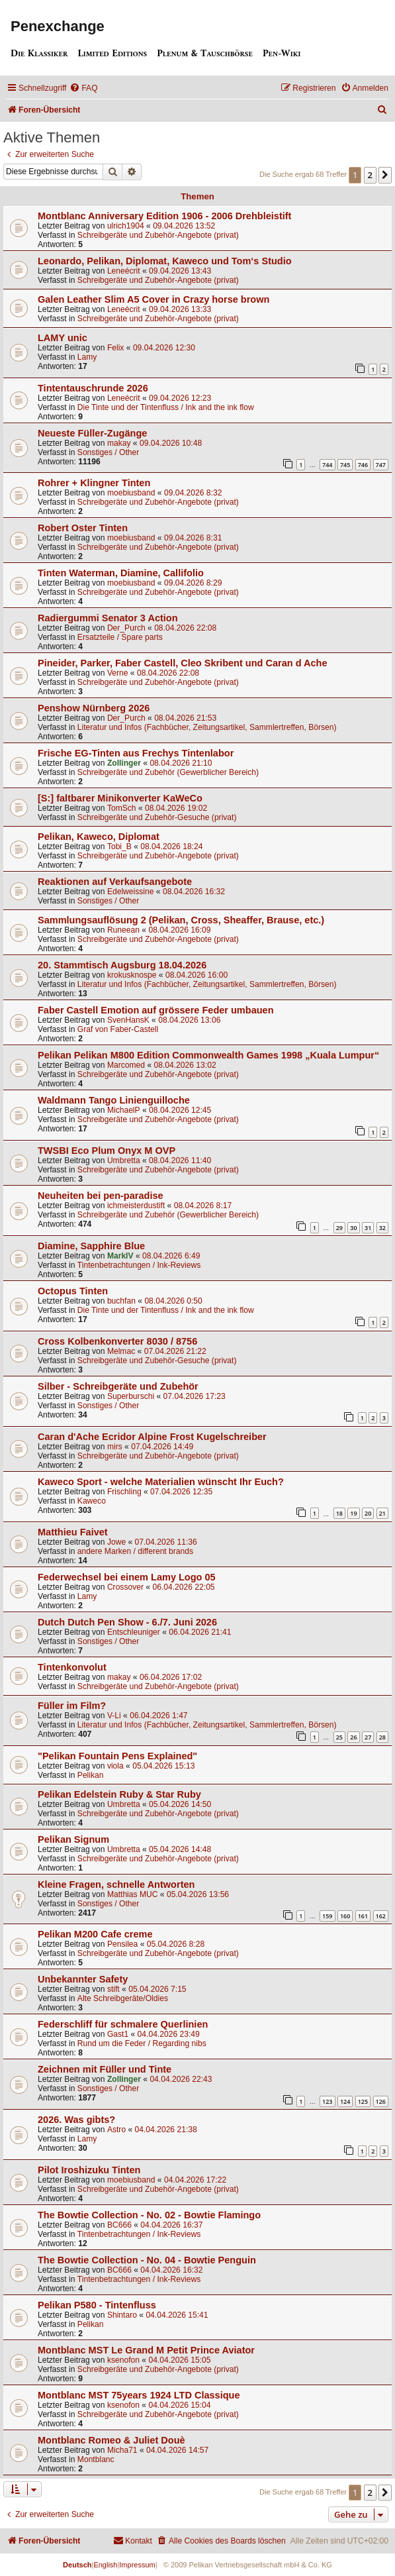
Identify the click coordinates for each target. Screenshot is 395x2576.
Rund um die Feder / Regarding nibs (141, 2043)
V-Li (114, 1715)
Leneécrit (123, 271)
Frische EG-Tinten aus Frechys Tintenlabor (136, 753)
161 (363, 1916)
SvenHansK (128, 1020)
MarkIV (120, 1256)
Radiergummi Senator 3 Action (108, 618)
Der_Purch (126, 628)
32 (382, 1227)
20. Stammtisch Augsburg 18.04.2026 (122, 965)
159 (327, 1916)
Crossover (125, 1587)
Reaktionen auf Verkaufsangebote (115, 881)
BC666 (119, 2225)
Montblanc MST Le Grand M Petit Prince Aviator (146, 2350)
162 (381, 1916)
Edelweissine (130, 891)
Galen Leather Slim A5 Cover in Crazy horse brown (153, 299)
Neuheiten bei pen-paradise (100, 1195)
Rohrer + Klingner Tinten (94, 483)
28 (382, 1737)
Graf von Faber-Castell (117, 1029)
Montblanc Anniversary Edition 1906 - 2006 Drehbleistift (164, 216)
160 (345, 1916)
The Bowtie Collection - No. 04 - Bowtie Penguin (147, 2260)
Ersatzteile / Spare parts (120, 637)
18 (339, 1513)
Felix (115, 347)
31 (368, 1227)
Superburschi (130, 1396)
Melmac (121, 1351)
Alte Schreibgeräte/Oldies (122, 1998)
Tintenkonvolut (72, 1667)
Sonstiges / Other (108, 452)
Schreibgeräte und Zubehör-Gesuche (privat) (157, 817)
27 (368, 1737)
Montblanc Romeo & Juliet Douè (111, 2440)
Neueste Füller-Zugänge (92, 433)
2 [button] (370, 175)
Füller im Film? (72, 1705)
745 (345, 464)
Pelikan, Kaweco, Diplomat (98, 836)
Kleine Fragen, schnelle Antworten (116, 1884)
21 (382, 1513)
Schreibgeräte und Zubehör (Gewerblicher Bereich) (168, 772)
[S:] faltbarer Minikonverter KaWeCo (120, 798)
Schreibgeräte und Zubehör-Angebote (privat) (158, 235)
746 (363, 464)
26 (353, 1737)
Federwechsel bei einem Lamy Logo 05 (127, 1577)
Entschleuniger (133, 1632)
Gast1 (117, 2034)
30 (353, 1227)
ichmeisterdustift (136, 1205)
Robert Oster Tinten (83, 528)
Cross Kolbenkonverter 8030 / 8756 (117, 1341)
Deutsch (77, 2565)
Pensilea (122, 1944)
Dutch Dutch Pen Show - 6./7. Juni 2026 (127, 1622)
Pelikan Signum (73, 1839)
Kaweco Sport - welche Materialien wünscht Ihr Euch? (161, 1481)
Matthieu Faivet (73, 1532)
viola (115, 1766)
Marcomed (126, 1065)
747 (381, 464)
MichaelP (123, 1110)
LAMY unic (62, 338)
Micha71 (122, 2450)
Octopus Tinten (73, 1291)
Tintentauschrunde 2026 (93, 388)
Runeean (123, 930)
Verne (117, 673)
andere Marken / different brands (135, 1551)
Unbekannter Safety (83, 1979)
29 (339, 1227)
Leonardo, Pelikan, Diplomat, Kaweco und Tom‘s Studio (165, 261)
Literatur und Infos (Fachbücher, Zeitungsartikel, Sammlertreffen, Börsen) (207, 727)
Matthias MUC (132, 1894)
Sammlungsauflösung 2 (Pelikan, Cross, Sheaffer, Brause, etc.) (181, 920)
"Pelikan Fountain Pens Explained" (117, 1756)
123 (327, 2101)
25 (339, 1737)
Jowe (116, 1542)
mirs (114, 1446)
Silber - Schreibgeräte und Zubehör (118, 1386)
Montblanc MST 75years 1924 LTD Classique (139, 2395)
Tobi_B (119, 846)
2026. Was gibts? (76, 2119)
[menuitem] (83, 88)
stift (113, 1989)
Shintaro (122, 2315)
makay (119, 443)
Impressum (137, 2565)
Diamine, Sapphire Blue (91, 1246)
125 (363, 2101)
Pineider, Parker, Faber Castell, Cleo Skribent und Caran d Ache (183, 663)
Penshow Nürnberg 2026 (94, 708)
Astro (116, 2129)
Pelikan (90, 1775)
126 (381, 2101)
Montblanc (95, 2459)
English (105, 2565)
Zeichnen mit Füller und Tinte (104, 2069)
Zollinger (124, 763)
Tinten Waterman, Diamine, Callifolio (121, 573)
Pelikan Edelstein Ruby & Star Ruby (119, 1794)
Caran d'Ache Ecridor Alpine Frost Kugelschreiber (152, 1436)
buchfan (121, 1301)
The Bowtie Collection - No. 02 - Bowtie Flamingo (149, 2215)
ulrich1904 (125, 226)
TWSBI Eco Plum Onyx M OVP (106, 1150)
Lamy (87, 357)
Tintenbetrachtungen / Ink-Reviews (138, 1265)
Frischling (124, 1491)
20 (368, 1513)
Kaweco (91, 1501)
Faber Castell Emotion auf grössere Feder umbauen (156, 1010)
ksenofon (123, 2360)
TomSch (121, 808)
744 (327, 464)
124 (345, 2101)
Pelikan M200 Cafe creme (95, 1934)
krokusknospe (132, 975)
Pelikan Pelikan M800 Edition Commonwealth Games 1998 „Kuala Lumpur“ (208, 1055)
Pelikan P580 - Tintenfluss (97, 2305)
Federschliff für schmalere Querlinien (123, 2024)
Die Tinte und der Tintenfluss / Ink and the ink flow (165, 407)
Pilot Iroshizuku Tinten (89, 2170)
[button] (385, 175)
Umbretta (123, 1160)
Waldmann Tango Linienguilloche (114, 1100)
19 (353, 1513)
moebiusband (131, 492)
